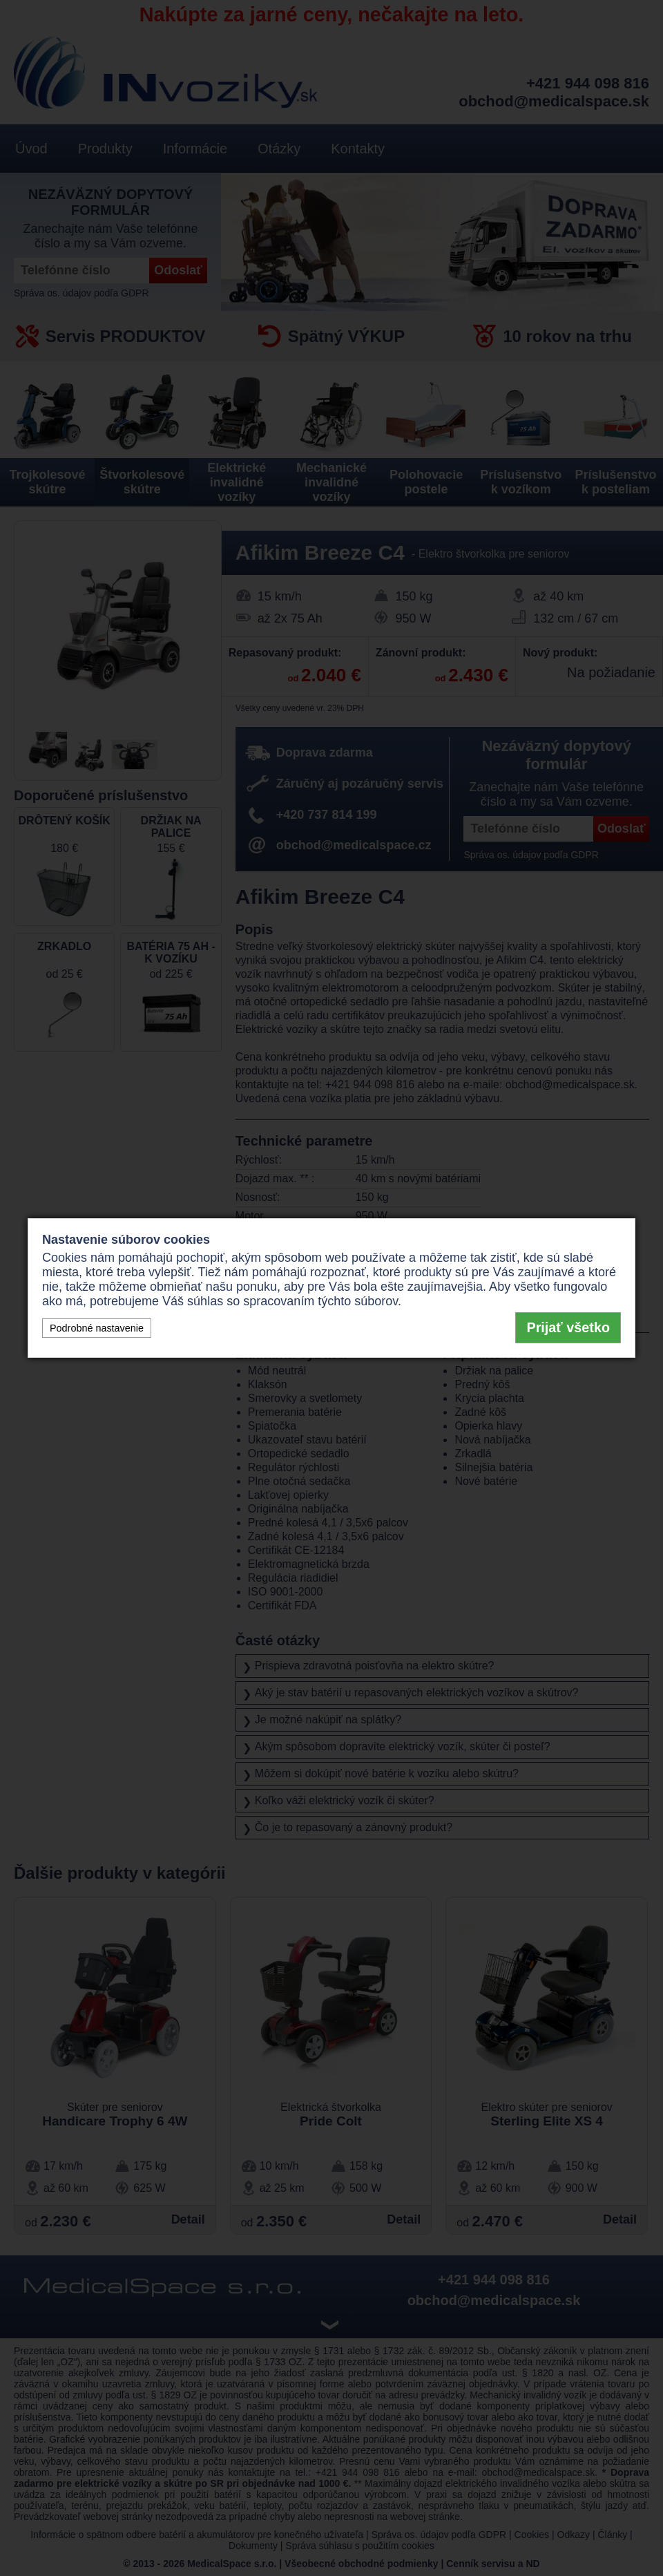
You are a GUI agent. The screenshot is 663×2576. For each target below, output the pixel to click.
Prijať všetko (568, 1327)
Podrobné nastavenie (97, 1328)
